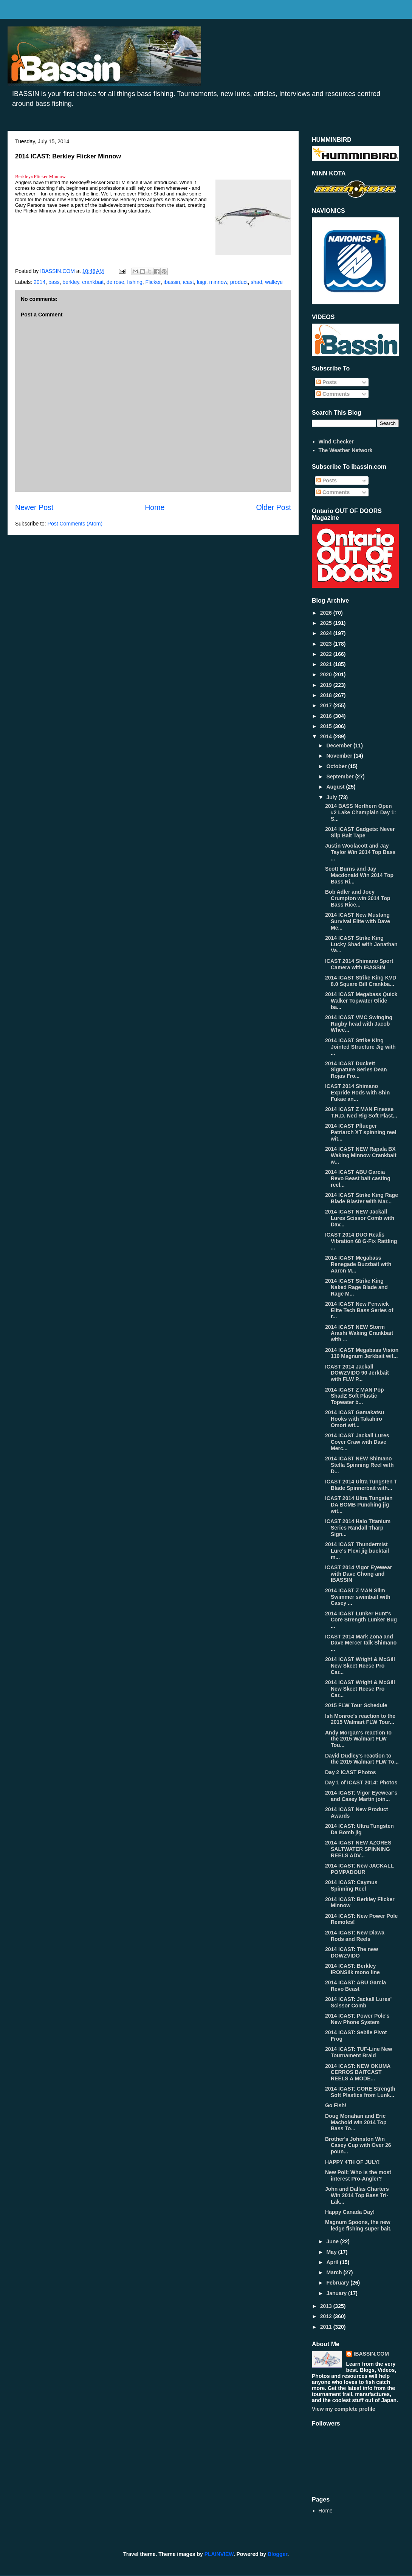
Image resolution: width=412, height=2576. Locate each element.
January (337, 2293)
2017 (326, 705)
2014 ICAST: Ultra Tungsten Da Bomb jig (359, 1829)
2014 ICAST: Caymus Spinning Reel (351, 1885)
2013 (326, 2306)
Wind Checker (336, 442)
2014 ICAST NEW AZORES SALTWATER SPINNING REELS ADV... (358, 1849)
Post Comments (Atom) (75, 524)
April (333, 2262)
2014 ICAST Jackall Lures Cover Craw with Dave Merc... (357, 1441)
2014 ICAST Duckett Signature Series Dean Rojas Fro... (356, 1069)
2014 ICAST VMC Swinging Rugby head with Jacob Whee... (358, 1023)
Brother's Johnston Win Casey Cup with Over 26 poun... (358, 2145)
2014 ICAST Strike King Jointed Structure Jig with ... (360, 1046)
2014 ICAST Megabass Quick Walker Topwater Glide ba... (361, 1000)
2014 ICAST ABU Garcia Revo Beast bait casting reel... (357, 1178)
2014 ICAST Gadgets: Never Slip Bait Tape (360, 832)
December (339, 745)
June (333, 2241)
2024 (326, 633)
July (332, 797)
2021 (326, 664)
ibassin (172, 282)
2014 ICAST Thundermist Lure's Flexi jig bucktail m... (357, 1550)
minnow (218, 282)
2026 (326, 613)
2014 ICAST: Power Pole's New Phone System (357, 2019)
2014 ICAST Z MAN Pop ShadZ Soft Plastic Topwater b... (354, 1396)
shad (256, 282)
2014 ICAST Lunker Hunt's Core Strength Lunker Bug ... (361, 1619)
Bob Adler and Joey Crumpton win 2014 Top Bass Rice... (357, 898)
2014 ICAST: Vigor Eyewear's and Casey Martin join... (361, 1796)
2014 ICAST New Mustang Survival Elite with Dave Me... (357, 921)
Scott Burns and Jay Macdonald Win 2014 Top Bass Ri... (359, 875)
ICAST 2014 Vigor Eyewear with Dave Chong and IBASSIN (358, 1573)
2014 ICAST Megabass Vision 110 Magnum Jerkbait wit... (361, 1353)
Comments (333, 394)
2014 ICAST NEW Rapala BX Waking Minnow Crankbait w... (361, 1155)
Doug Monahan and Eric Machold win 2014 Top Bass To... (356, 2122)
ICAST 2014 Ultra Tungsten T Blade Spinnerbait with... (361, 1485)
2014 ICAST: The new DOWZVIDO (351, 1952)
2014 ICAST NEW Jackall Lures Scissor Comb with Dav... (359, 1218)
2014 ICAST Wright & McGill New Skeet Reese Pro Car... (360, 1665)
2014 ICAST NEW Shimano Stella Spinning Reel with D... (359, 1464)
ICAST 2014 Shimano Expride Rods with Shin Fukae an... (357, 1092)
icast (188, 282)
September (340, 776)
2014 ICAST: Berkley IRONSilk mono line (352, 1969)
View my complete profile (343, 2409)
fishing (134, 282)
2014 (39, 282)
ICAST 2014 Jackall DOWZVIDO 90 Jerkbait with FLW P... (357, 1373)
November (339, 756)
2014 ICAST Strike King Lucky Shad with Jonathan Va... (361, 944)
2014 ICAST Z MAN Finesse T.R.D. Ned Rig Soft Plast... (361, 1112)
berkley (70, 282)
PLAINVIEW (219, 2554)
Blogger (277, 2554)
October (337, 766)
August (336, 787)
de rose (115, 282)
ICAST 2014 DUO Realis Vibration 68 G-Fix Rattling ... (361, 1241)
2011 (326, 2327)
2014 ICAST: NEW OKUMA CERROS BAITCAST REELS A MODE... (357, 2072)
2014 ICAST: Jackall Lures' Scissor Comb (358, 2002)
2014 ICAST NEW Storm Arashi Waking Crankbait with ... (359, 1333)
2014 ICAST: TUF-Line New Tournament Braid (358, 2052)
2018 (326, 695)
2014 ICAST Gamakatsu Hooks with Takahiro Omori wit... (354, 1418)
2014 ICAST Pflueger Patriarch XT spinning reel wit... (361, 1132)
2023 (326, 644)
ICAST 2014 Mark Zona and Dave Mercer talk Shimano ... (361, 1643)
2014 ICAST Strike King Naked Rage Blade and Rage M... (356, 1287)
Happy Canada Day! (350, 2212)
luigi (201, 282)
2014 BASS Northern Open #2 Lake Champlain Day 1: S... (360, 812)
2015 (326, 726)
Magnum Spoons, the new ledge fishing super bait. (358, 2225)
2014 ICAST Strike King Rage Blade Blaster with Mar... (361, 1198)
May (332, 2252)
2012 (326, 2316)
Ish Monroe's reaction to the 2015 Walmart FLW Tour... (360, 1719)
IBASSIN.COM (58, 271)
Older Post (273, 507)
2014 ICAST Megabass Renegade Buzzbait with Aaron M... (358, 1264)
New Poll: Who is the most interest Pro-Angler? (358, 2175)
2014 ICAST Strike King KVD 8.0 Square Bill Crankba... (360, 981)
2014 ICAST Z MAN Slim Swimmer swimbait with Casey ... (357, 1596)
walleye (274, 282)
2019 (326, 685)
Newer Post (34, 507)
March (334, 2272)
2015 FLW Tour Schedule (356, 1705)
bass (54, 282)
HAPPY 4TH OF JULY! (352, 2162)
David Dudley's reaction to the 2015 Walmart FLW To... (362, 1759)
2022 (326, 654)
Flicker (153, 282)
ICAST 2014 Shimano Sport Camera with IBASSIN (359, 964)
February (338, 2283)
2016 (326, 716)
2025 (326, 623)
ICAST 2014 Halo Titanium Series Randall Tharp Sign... (357, 1527)
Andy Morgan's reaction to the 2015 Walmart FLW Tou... (358, 1739)
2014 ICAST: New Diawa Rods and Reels (354, 1936)
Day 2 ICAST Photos (350, 1772)
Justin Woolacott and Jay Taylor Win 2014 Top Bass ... (360, 852)
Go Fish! (336, 2105)
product (239, 282)
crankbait (93, 282)
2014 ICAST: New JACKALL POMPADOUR (359, 1869)
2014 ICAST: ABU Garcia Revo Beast (355, 1985)
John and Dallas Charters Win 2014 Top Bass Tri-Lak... (357, 2195)
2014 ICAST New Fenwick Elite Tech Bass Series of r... (359, 1310)
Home (154, 507)
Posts (326, 382)
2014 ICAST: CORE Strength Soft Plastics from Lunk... (360, 2092)
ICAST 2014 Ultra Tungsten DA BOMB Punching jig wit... (359, 1504)
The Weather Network (346, 450)
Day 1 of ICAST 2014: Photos (361, 1782)
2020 (326, 674)
